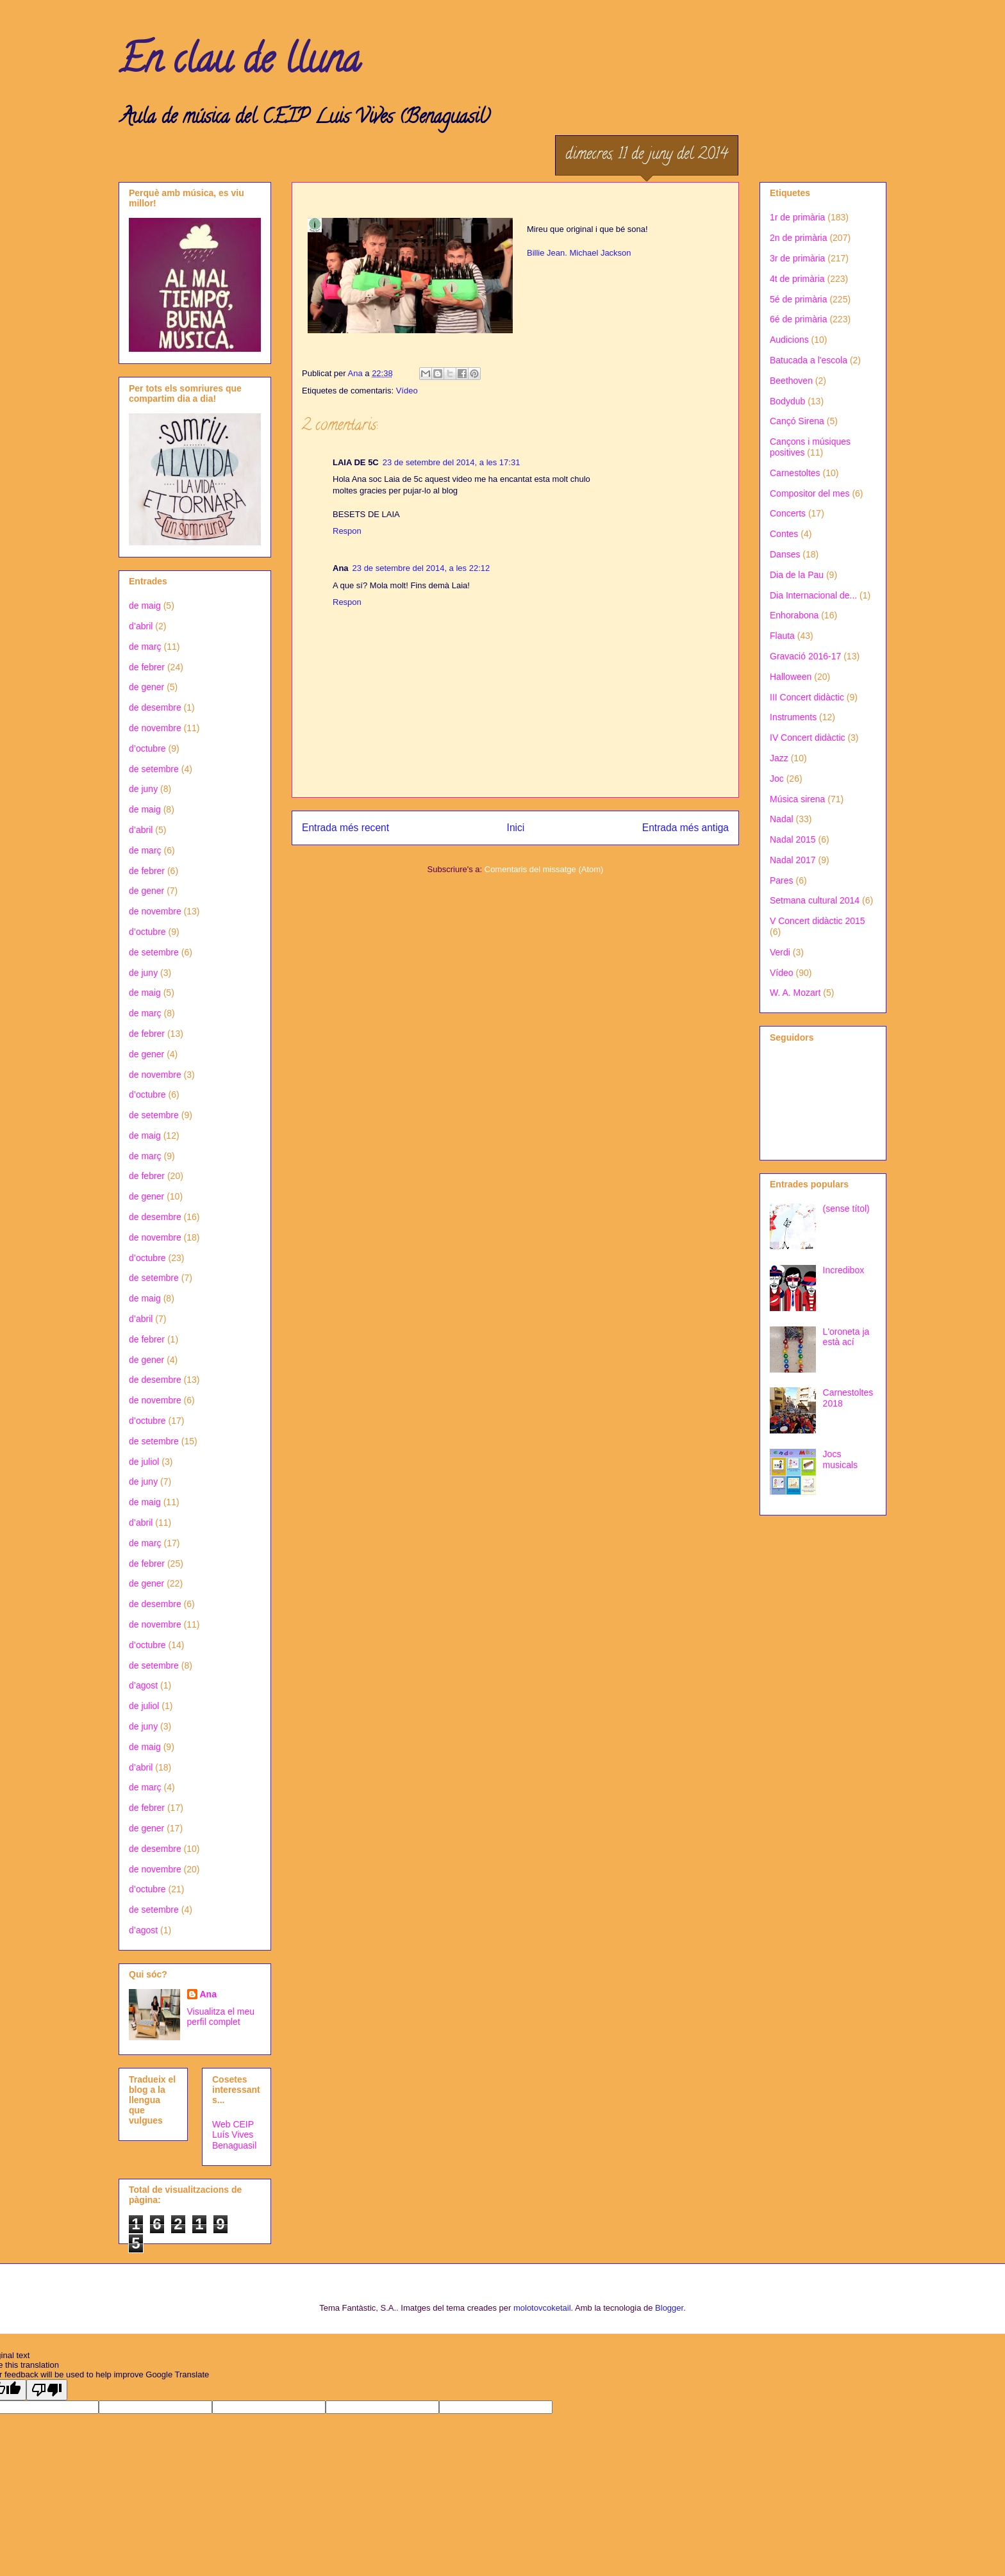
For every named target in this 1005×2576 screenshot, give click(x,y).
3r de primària (797, 258)
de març (145, 646)
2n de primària (798, 238)
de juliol (144, 1462)
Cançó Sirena (797, 421)
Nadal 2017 (793, 860)
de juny (143, 789)
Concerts (788, 513)
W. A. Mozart (795, 992)
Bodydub (787, 401)
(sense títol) (846, 1208)
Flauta (782, 636)
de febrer (147, 667)
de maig (145, 605)
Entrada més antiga (685, 827)
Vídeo (407, 390)
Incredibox (844, 1270)
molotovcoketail (542, 2308)
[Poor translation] (46, 2389)
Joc (777, 778)
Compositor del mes (810, 493)
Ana (208, 1994)
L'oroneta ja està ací (846, 1337)
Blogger (669, 2308)
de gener (146, 687)
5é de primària (798, 299)
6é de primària (798, 319)
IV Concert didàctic (807, 737)
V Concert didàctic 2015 (817, 921)
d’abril (141, 626)
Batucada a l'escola (808, 360)
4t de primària (797, 279)
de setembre (154, 769)
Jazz (779, 758)
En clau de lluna (239, 63)
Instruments (793, 717)
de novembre (155, 728)
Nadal (781, 819)
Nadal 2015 (793, 839)
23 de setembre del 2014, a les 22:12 (421, 568)
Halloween (790, 677)
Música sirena (797, 799)
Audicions (789, 339)
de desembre (155, 707)
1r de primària (797, 217)
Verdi (780, 952)
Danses (785, 554)
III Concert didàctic (807, 697)
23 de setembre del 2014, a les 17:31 (451, 462)
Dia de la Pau (797, 575)
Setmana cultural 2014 (815, 900)
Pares (781, 880)
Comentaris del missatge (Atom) (544, 869)
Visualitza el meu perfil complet (221, 2016)
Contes (784, 534)
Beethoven (791, 381)
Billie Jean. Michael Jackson (579, 253)
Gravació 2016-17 (805, 656)
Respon (347, 531)
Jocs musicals (840, 1459)
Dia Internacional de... (813, 595)
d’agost (143, 1685)
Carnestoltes (795, 473)
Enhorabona (794, 615)
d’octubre (147, 748)
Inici (516, 827)
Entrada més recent (345, 827)
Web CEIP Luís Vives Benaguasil (234, 2135)
